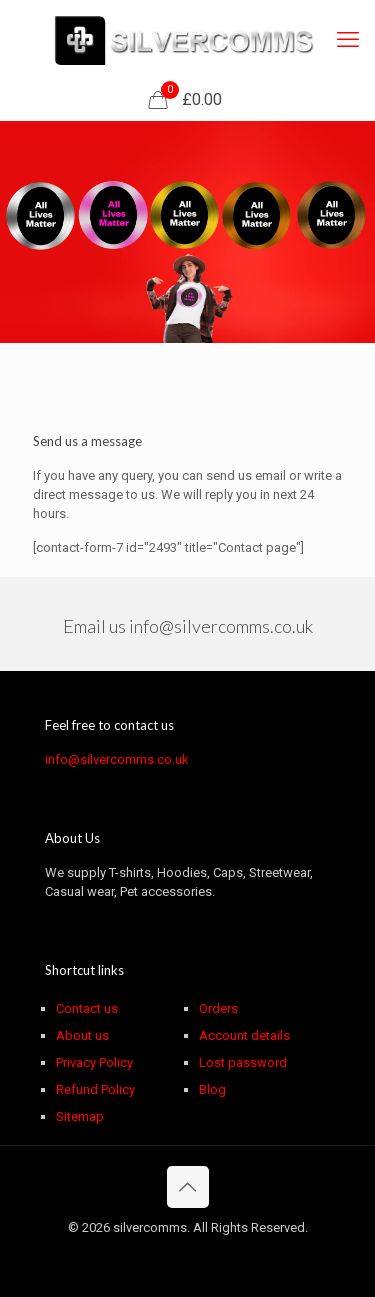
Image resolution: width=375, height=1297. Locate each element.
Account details (244, 1035)
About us (82, 1035)
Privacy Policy (94, 1062)
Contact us (87, 1008)
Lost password (243, 1062)
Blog (212, 1089)
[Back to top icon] (188, 1187)
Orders (218, 1008)
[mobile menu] (348, 40)
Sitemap (80, 1116)
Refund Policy (95, 1089)
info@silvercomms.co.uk (221, 626)
